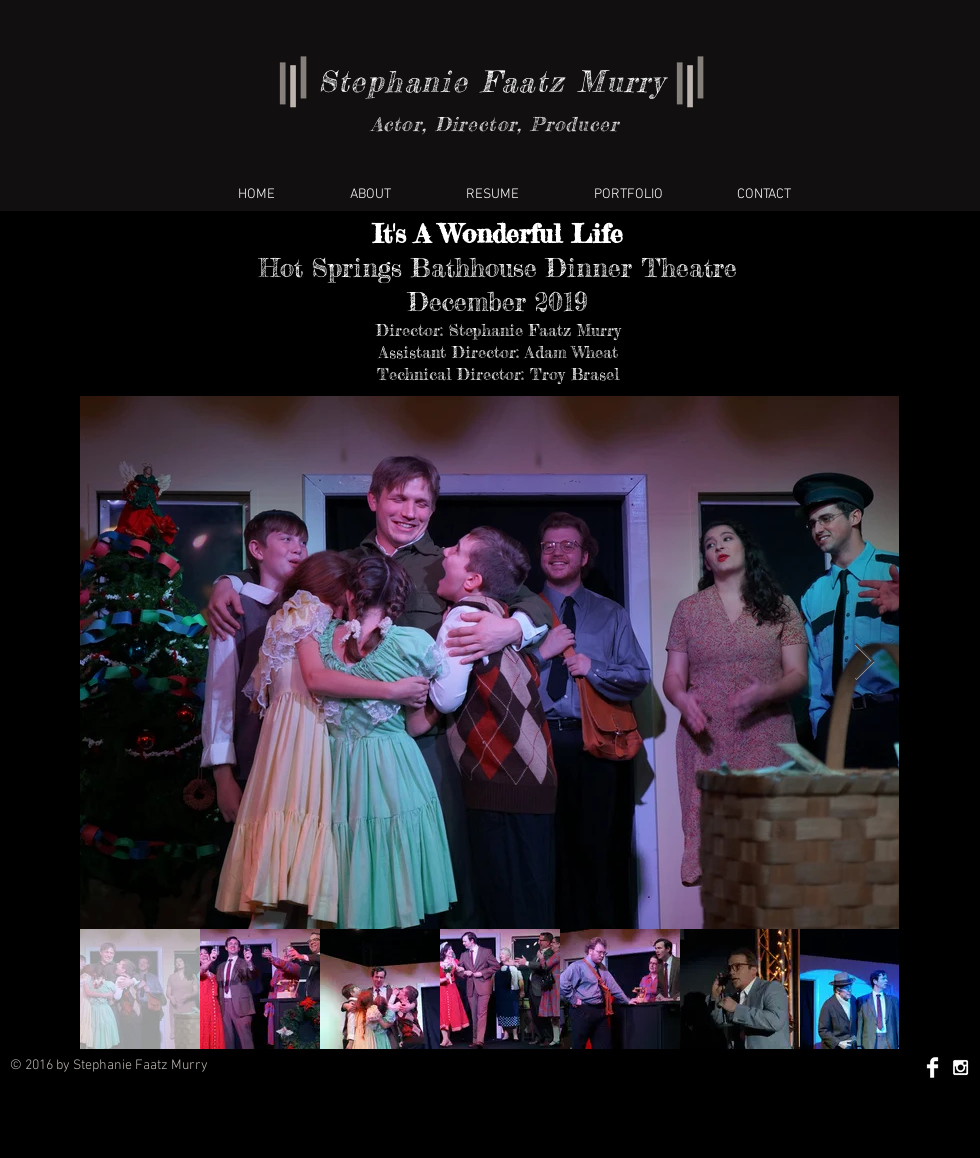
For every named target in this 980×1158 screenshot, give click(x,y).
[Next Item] (864, 662)
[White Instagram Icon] (960, 1067)
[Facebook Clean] (932, 1067)
